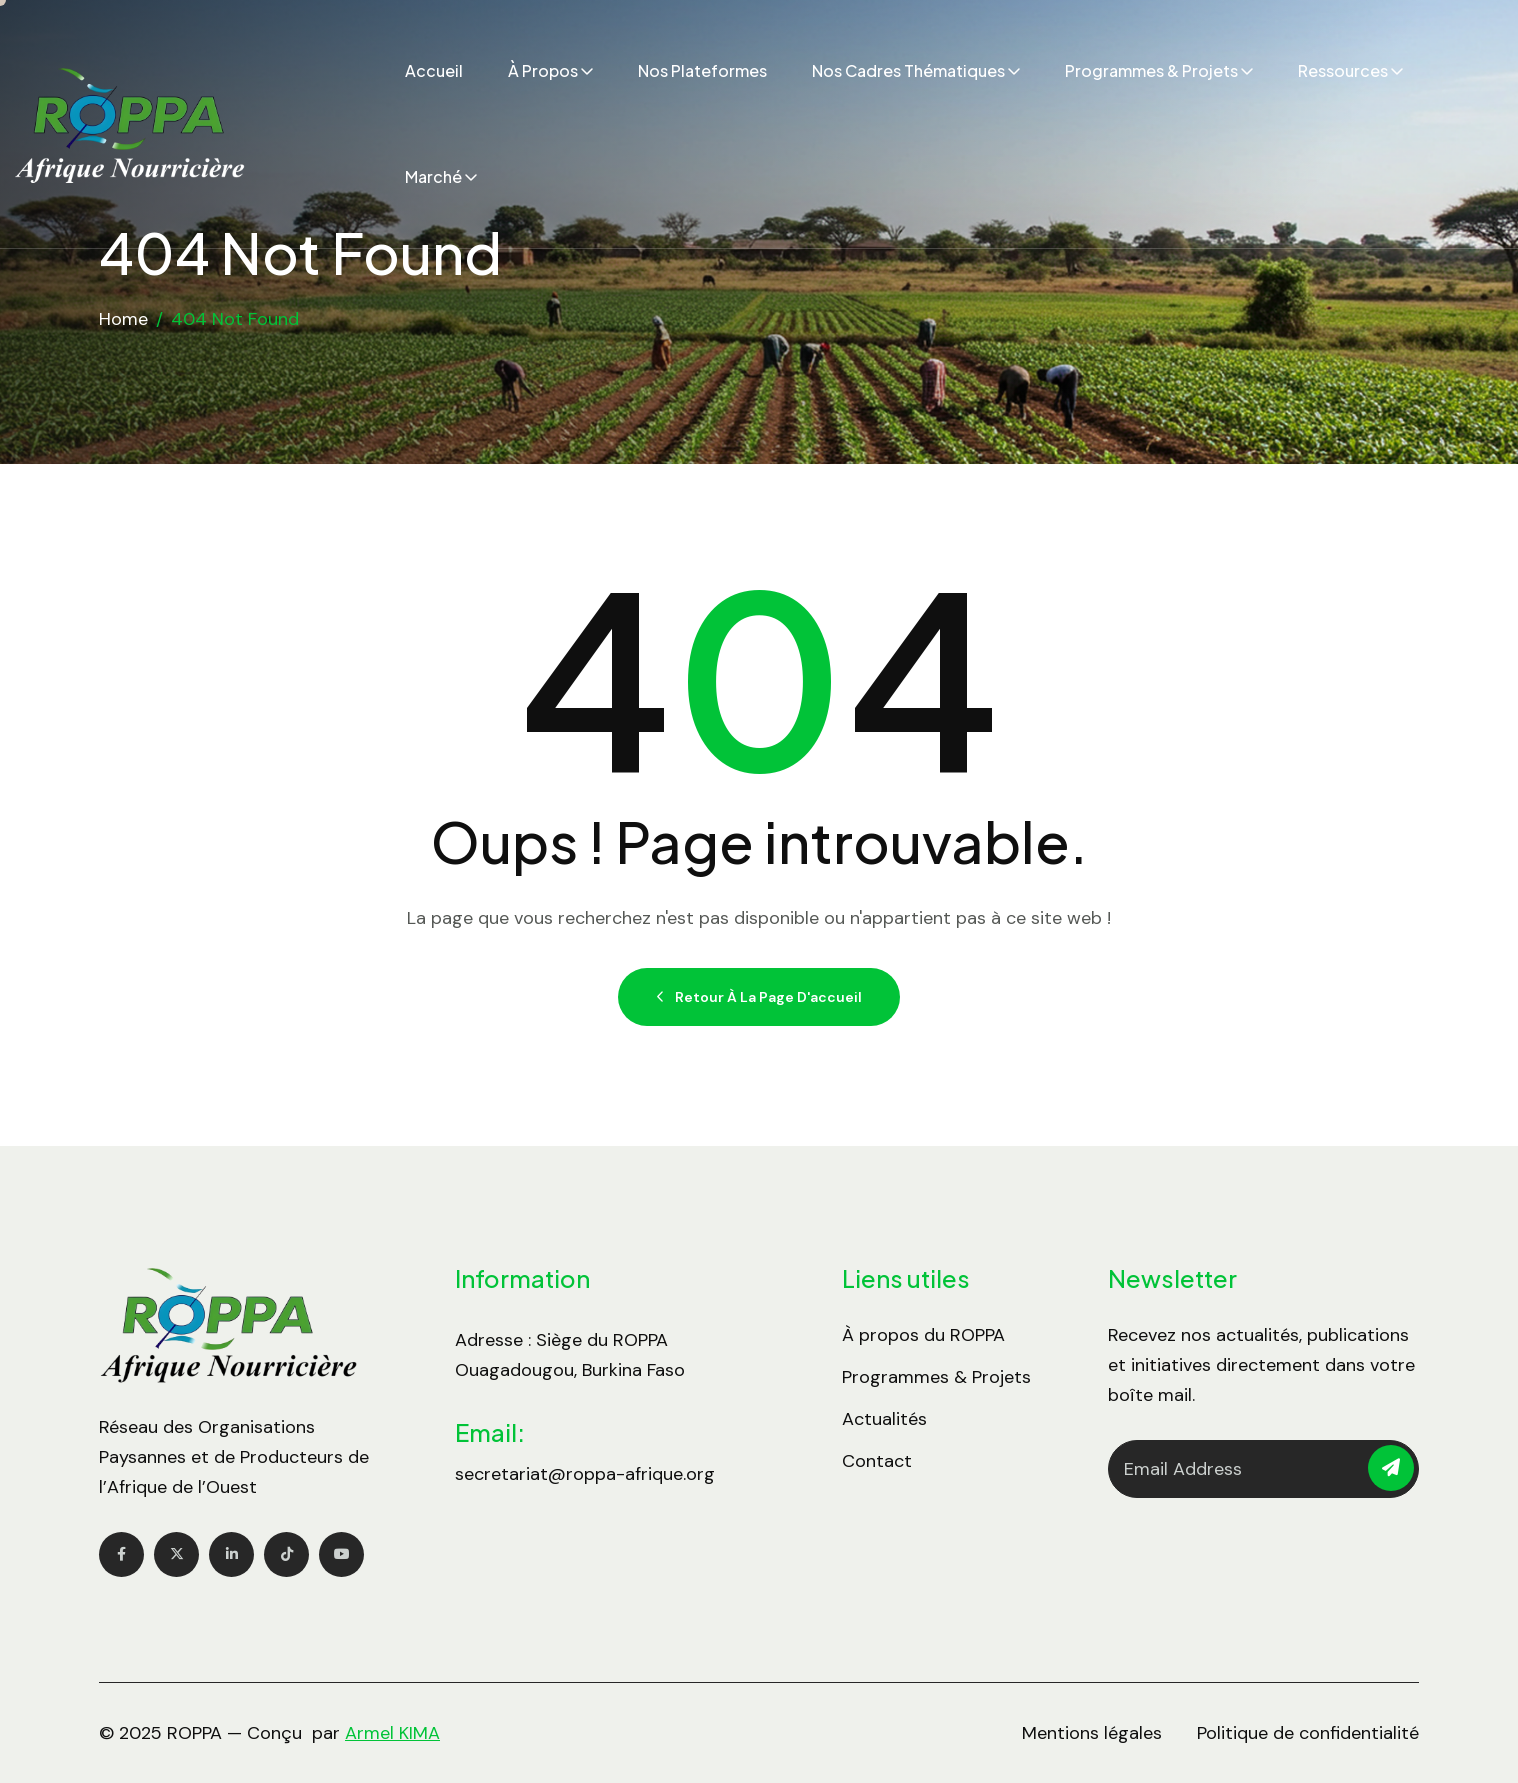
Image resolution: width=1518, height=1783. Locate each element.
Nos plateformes (702, 70)
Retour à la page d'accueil (759, 997)
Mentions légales (1092, 1733)
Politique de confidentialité (1308, 1733)
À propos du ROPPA (923, 1335)
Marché (433, 176)
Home (123, 319)
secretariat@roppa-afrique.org (585, 1474)
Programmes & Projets (1151, 70)
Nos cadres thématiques (908, 70)
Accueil (434, 70)
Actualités (884, 1419)
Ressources (1343, 70)
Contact (877, 1461)
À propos (543, 70)
